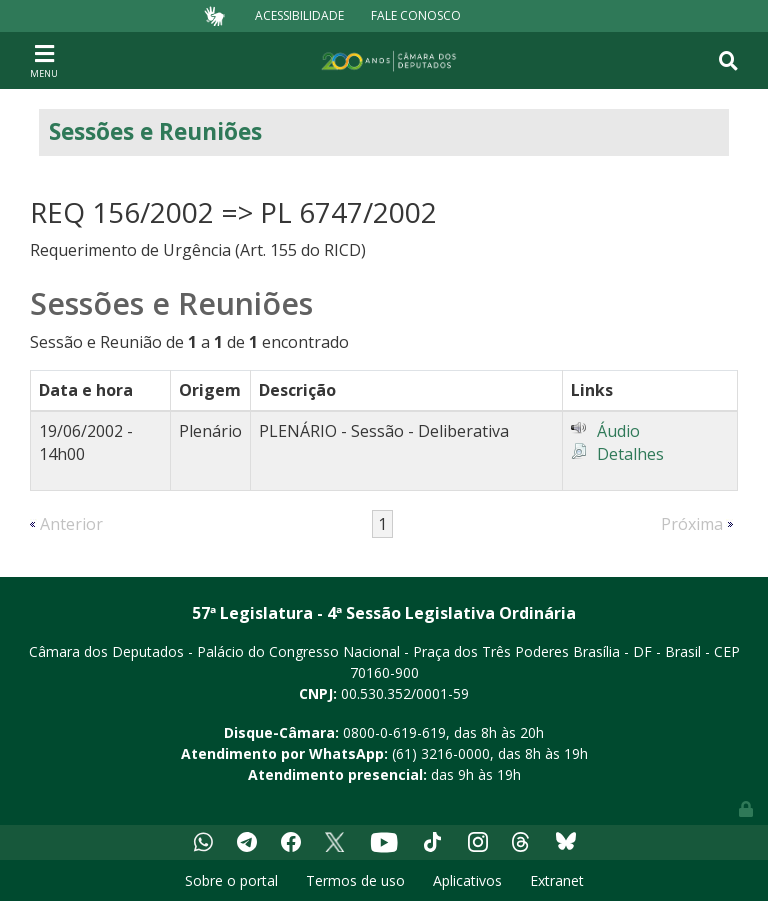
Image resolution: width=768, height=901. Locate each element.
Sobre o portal (231, 880)
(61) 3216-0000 (441, 753)
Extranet (557, 880)
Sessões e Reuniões (155, 131)
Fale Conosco (416, 15)
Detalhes (630, 454)
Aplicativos (467, 880)
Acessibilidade (299, 15)
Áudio (618, 431)
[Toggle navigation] (44, 60)
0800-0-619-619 (394, 732)
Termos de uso (355, 880)
